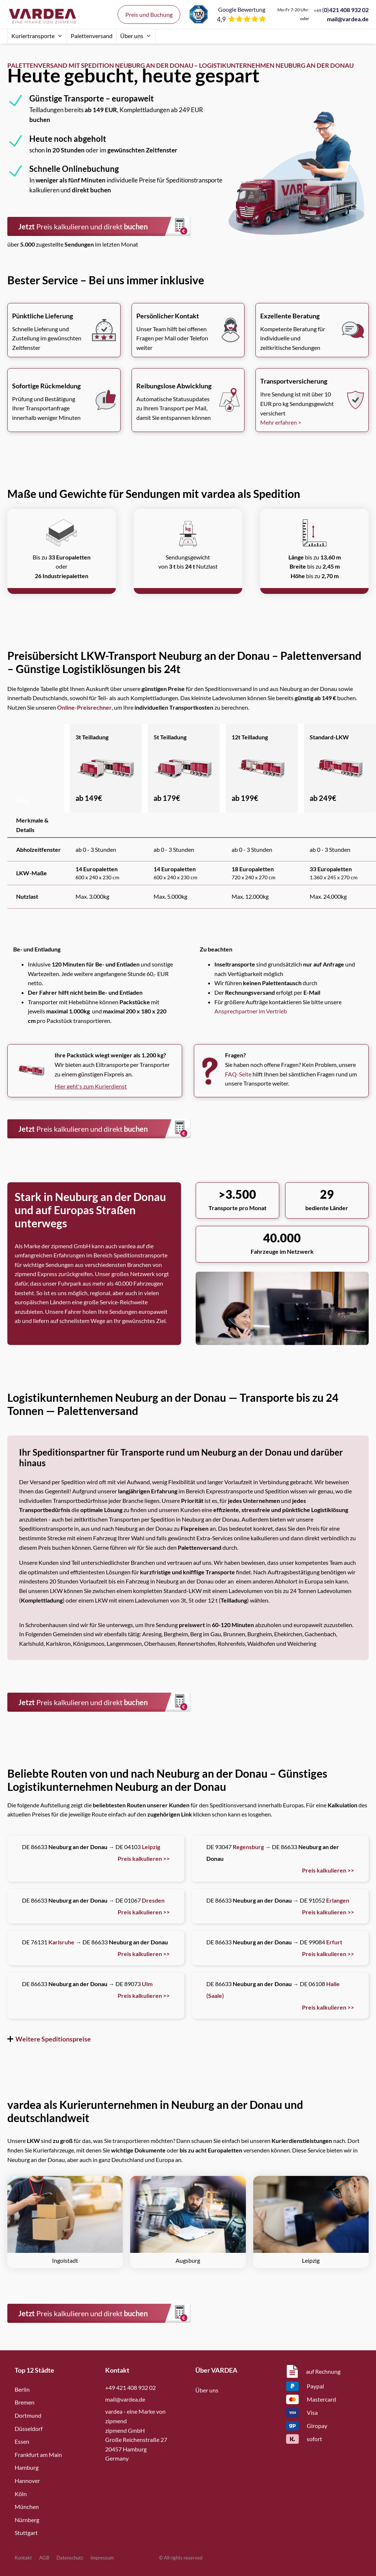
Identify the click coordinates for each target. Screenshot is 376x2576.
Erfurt (334, 1942)
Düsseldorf (29, 2428)
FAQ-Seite (238, 1074)
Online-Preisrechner (84, 707)
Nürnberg (27, 2519)
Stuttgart (26, 2532)
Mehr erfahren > (280, 422)
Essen (22, 2441)
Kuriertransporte (37, 35)
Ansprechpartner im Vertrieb (250, 1011)
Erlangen (337, 1900)
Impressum (102, 2558)
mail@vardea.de (348, 18)
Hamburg (26, 2467)
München (27, 2506)
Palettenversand (92, 35)
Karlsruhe (61, 1942)
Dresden (153, 1900)
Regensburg (248, 1846)
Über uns (136, 35)
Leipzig (151, 1846)
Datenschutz (69, 2558)
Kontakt (23, 2558)
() (341, 9)
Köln (21, 2493)
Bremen (24, 2402)
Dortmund (28, 2415)
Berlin (22, 2389)
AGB (44, 2558)
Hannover (27, 2480)
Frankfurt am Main (38, 2454)
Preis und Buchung (149, 14)
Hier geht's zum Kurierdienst (91, 1086)
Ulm (147, 1983)
